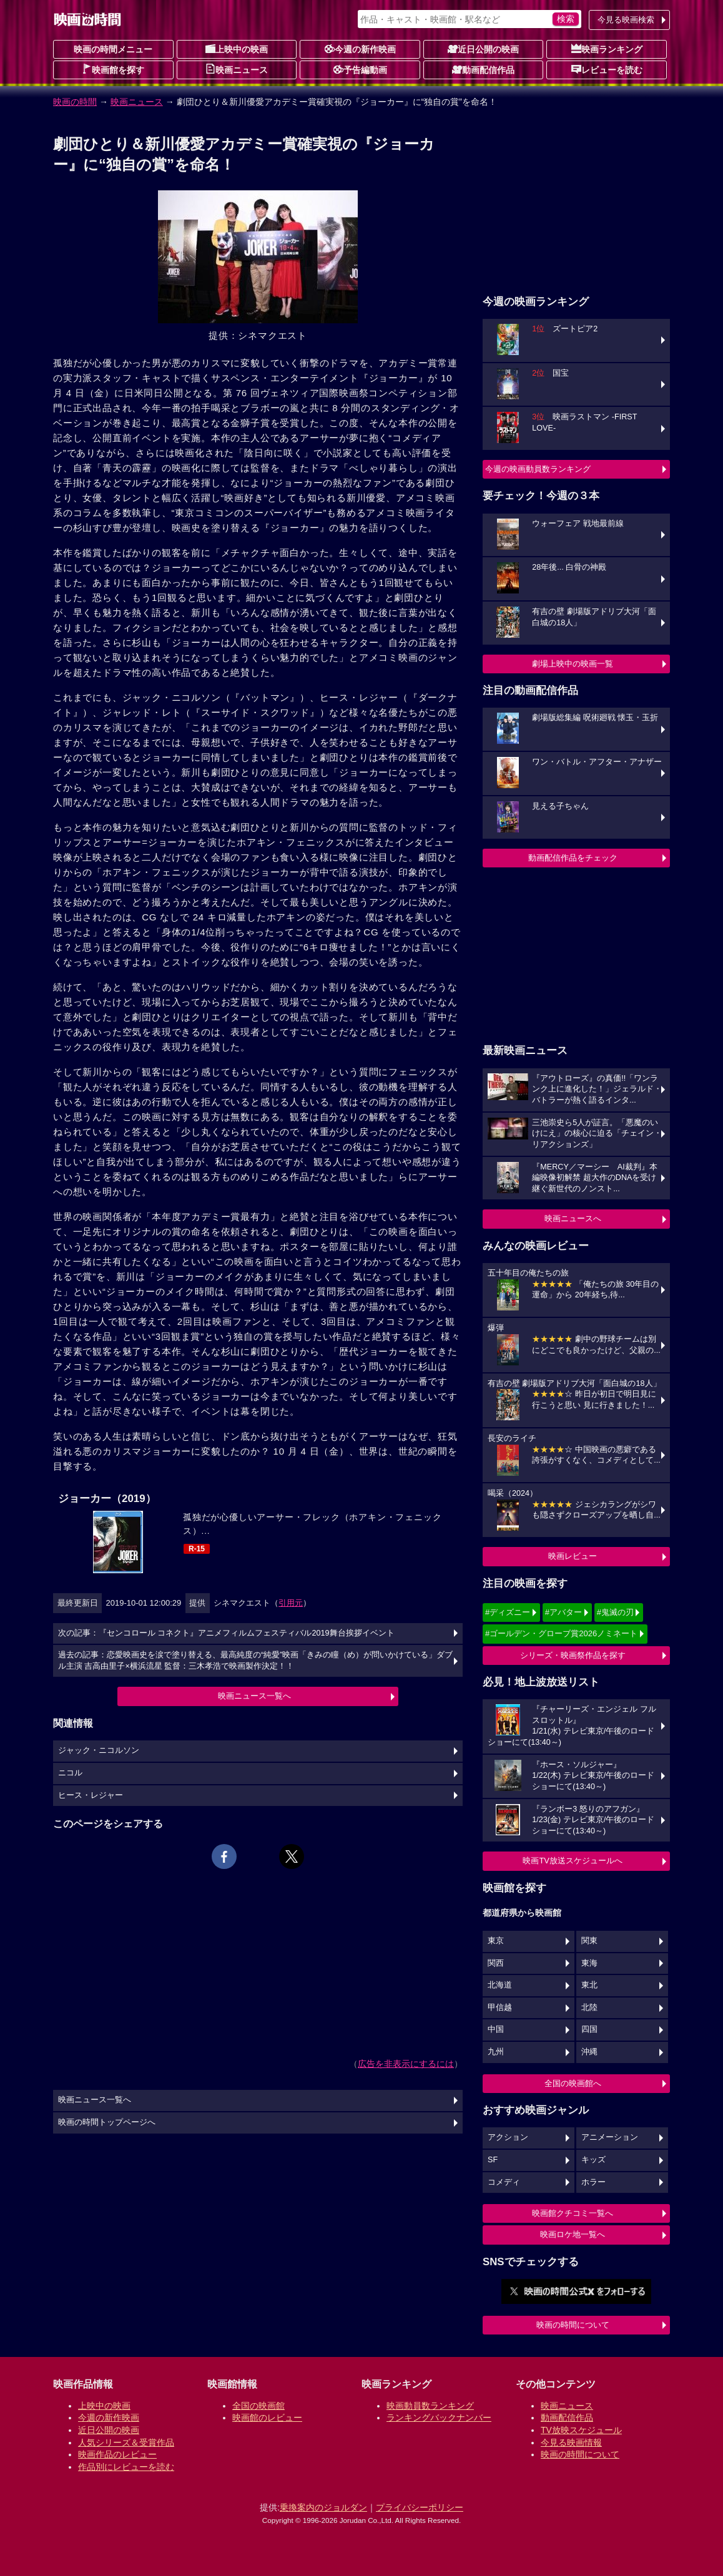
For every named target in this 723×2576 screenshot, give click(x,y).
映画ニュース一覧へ (254, 1695)
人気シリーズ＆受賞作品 (126, 2442)
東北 (589, 1985)
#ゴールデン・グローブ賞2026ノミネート (561, 1633)
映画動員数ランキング (430, 2406)
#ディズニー (507, 1612)
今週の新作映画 (360, 48)
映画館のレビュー (267, 2417)
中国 (496, 2029)
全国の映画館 (258, 2406)
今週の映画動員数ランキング (538, 469)
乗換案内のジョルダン (323, 2507)
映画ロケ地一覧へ (572, 2234)
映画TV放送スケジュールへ (572, 1860)
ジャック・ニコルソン (98, 1750)
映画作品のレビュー (117, 2454)
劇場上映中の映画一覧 (572, 663)
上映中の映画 (236, 48)
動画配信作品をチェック (572, 857)
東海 (589, 1963)
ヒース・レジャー (90, 1795)
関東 (589, 1940)
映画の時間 (75, 102)
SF (493, 2159)
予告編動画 (360, 69)
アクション (508, 2137)
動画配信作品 (483, 69)
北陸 (589, 2007)
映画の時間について (572, 2325)
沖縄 (589, 2051)
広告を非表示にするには (406, 2064)
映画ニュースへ (572, 1218)
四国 (589, 2029)
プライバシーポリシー (419, 2507)
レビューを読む (606, 69)
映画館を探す (113, 69)
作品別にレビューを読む (126, 2467)
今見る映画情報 (571, 2442)
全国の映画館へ (572, 2083)
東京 (496, 1940)
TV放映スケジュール (581, 2430)
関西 (496, 1963)
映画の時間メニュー (113, 49)
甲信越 (500, 2007)
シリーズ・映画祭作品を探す (573, 1655)
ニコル (70, 1773)
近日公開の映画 (483, 48)
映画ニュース (236, 69)
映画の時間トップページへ (106, 2122)
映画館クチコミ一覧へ (572, 2213)
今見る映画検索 (626, 19)
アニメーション (609, 2137)
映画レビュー (572, 1556)
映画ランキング (606, 48)
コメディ (504, 2182)
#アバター (563, 1612)
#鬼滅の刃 (615, 1612)
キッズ (593, 2159)
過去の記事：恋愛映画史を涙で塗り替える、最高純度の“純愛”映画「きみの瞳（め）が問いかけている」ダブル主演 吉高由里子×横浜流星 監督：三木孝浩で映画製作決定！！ (255, 1661)
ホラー (593, 2182)
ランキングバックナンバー (438, 2417)
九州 (496, 2051)
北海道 (500, 1985)
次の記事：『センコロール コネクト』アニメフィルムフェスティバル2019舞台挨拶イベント (226, 1633)
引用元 (290, 1603)
